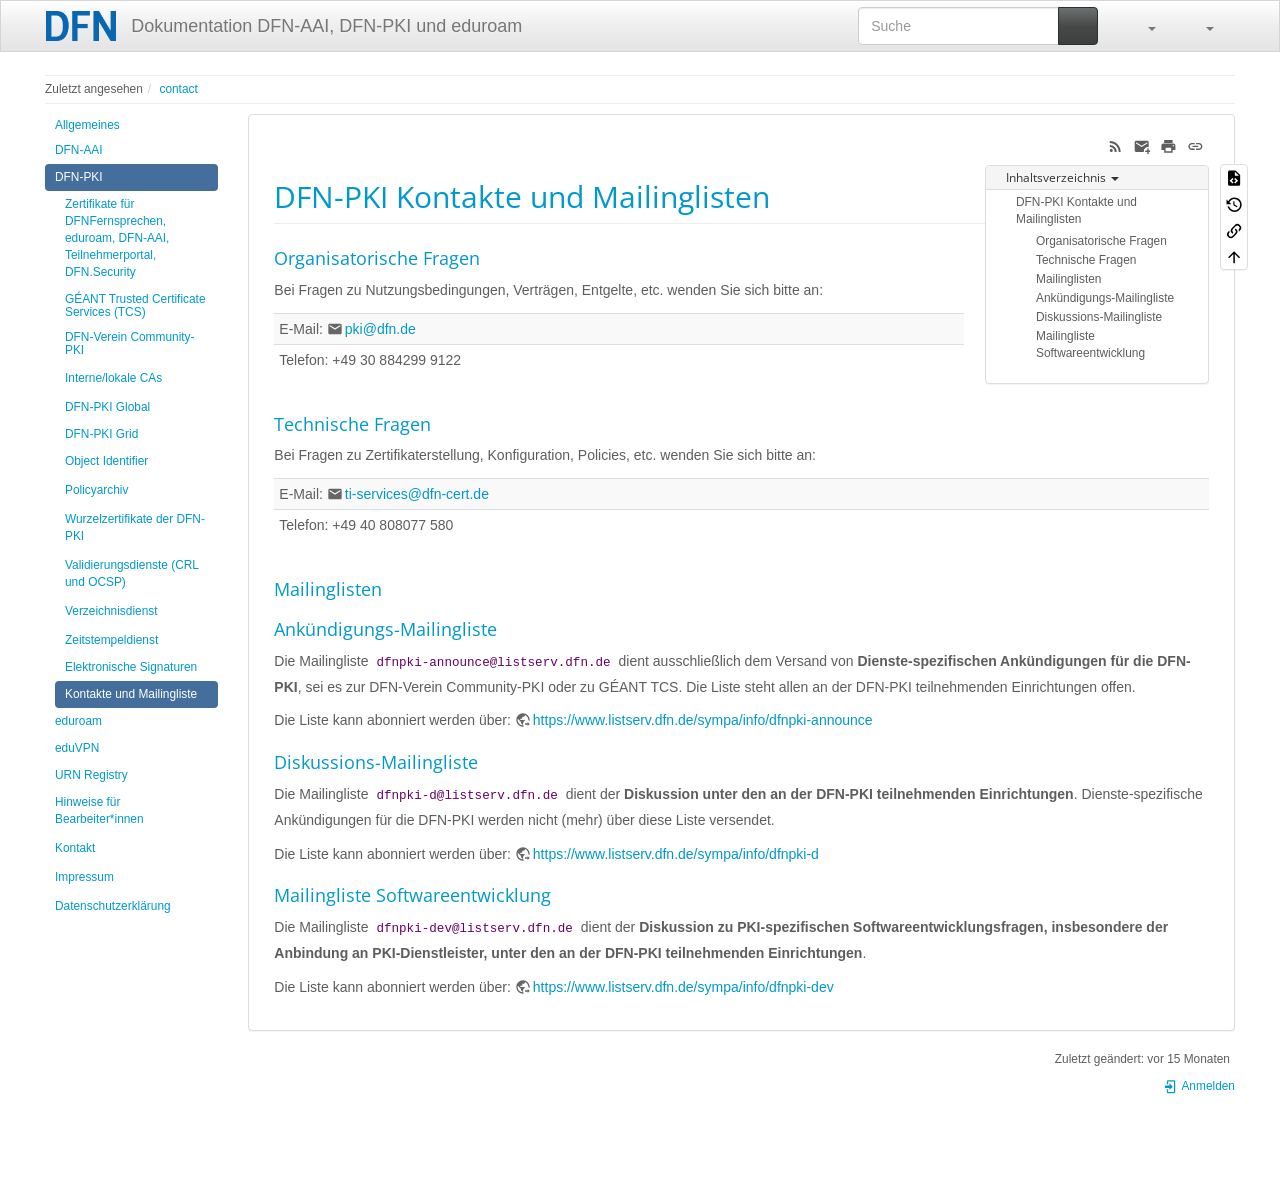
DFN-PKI (79, 177)
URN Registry (91, 775)
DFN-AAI (79, 150)
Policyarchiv (96, 490)
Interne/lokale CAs (113, 378)
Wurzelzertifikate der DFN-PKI (135, 527)
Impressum (84, 877)
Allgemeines (87, 125)
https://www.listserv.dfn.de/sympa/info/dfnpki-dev (683, 987)
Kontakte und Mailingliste (131, 694)
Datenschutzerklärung (113, 906)
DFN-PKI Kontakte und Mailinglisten (1076, 210)
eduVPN (77, 748)
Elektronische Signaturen (131, 667)
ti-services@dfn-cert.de (417, 494)
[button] (1142, 26)
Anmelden (1199, 1086)
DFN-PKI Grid (101, 434)
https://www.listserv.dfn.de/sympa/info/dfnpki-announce (703, 720)
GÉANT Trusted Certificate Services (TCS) (135, 305)
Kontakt (75, 848)
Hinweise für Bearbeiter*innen (99, 810)
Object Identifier (106, 461)
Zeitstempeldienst (111, 640)
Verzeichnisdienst (111, 611)
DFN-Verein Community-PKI (130, 343)
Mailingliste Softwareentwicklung (1090, 344)
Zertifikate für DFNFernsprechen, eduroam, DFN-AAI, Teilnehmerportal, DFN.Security (117, 238)
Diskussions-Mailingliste (1099, 317)
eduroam (78, 721)
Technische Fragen (1086, 260)
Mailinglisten (1068, 279)
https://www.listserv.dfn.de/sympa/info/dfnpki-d (676, 854)
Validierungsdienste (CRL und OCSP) (132, 573)
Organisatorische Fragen (1101, 241)
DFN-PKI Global (107, 407)
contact (178, 89)
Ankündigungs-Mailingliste (1105, 298)
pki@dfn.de (380, 329)
